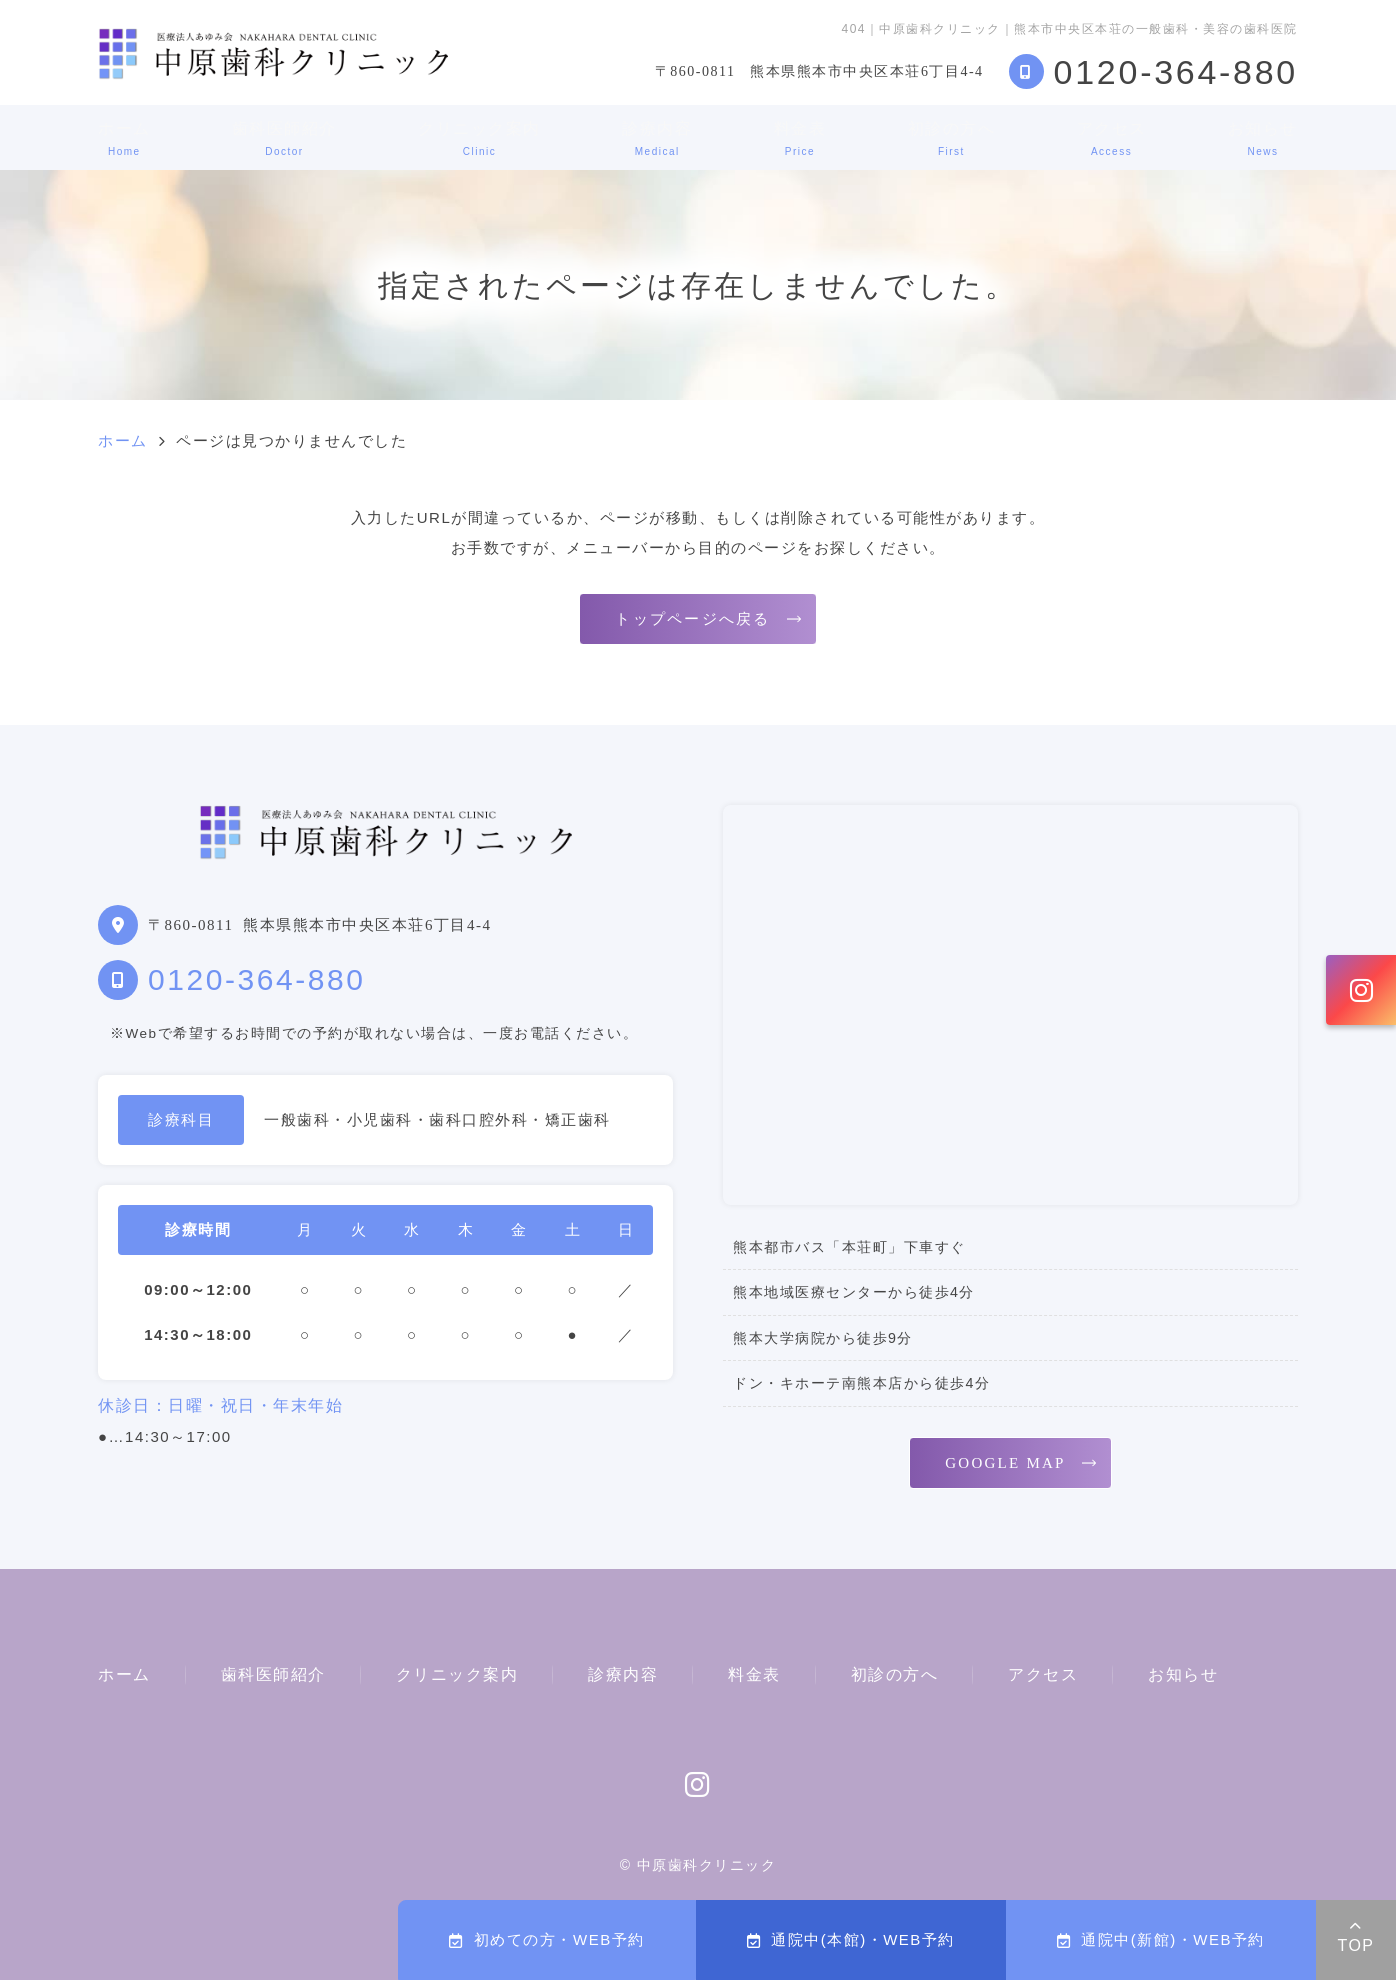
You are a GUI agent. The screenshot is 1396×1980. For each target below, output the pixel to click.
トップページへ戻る (692, 619)
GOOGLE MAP (1005, 1463)
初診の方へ (952, 138)
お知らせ (1263, 138)
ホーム (124, 138)
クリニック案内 (479, 138)
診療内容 (657, 138)
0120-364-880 (256, 979)
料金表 (800, 138)
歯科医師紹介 (284, 138)
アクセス (1112, 138)
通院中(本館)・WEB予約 (851, 1939)
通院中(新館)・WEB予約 (1161, 1939)
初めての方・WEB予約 (546, 1939)
